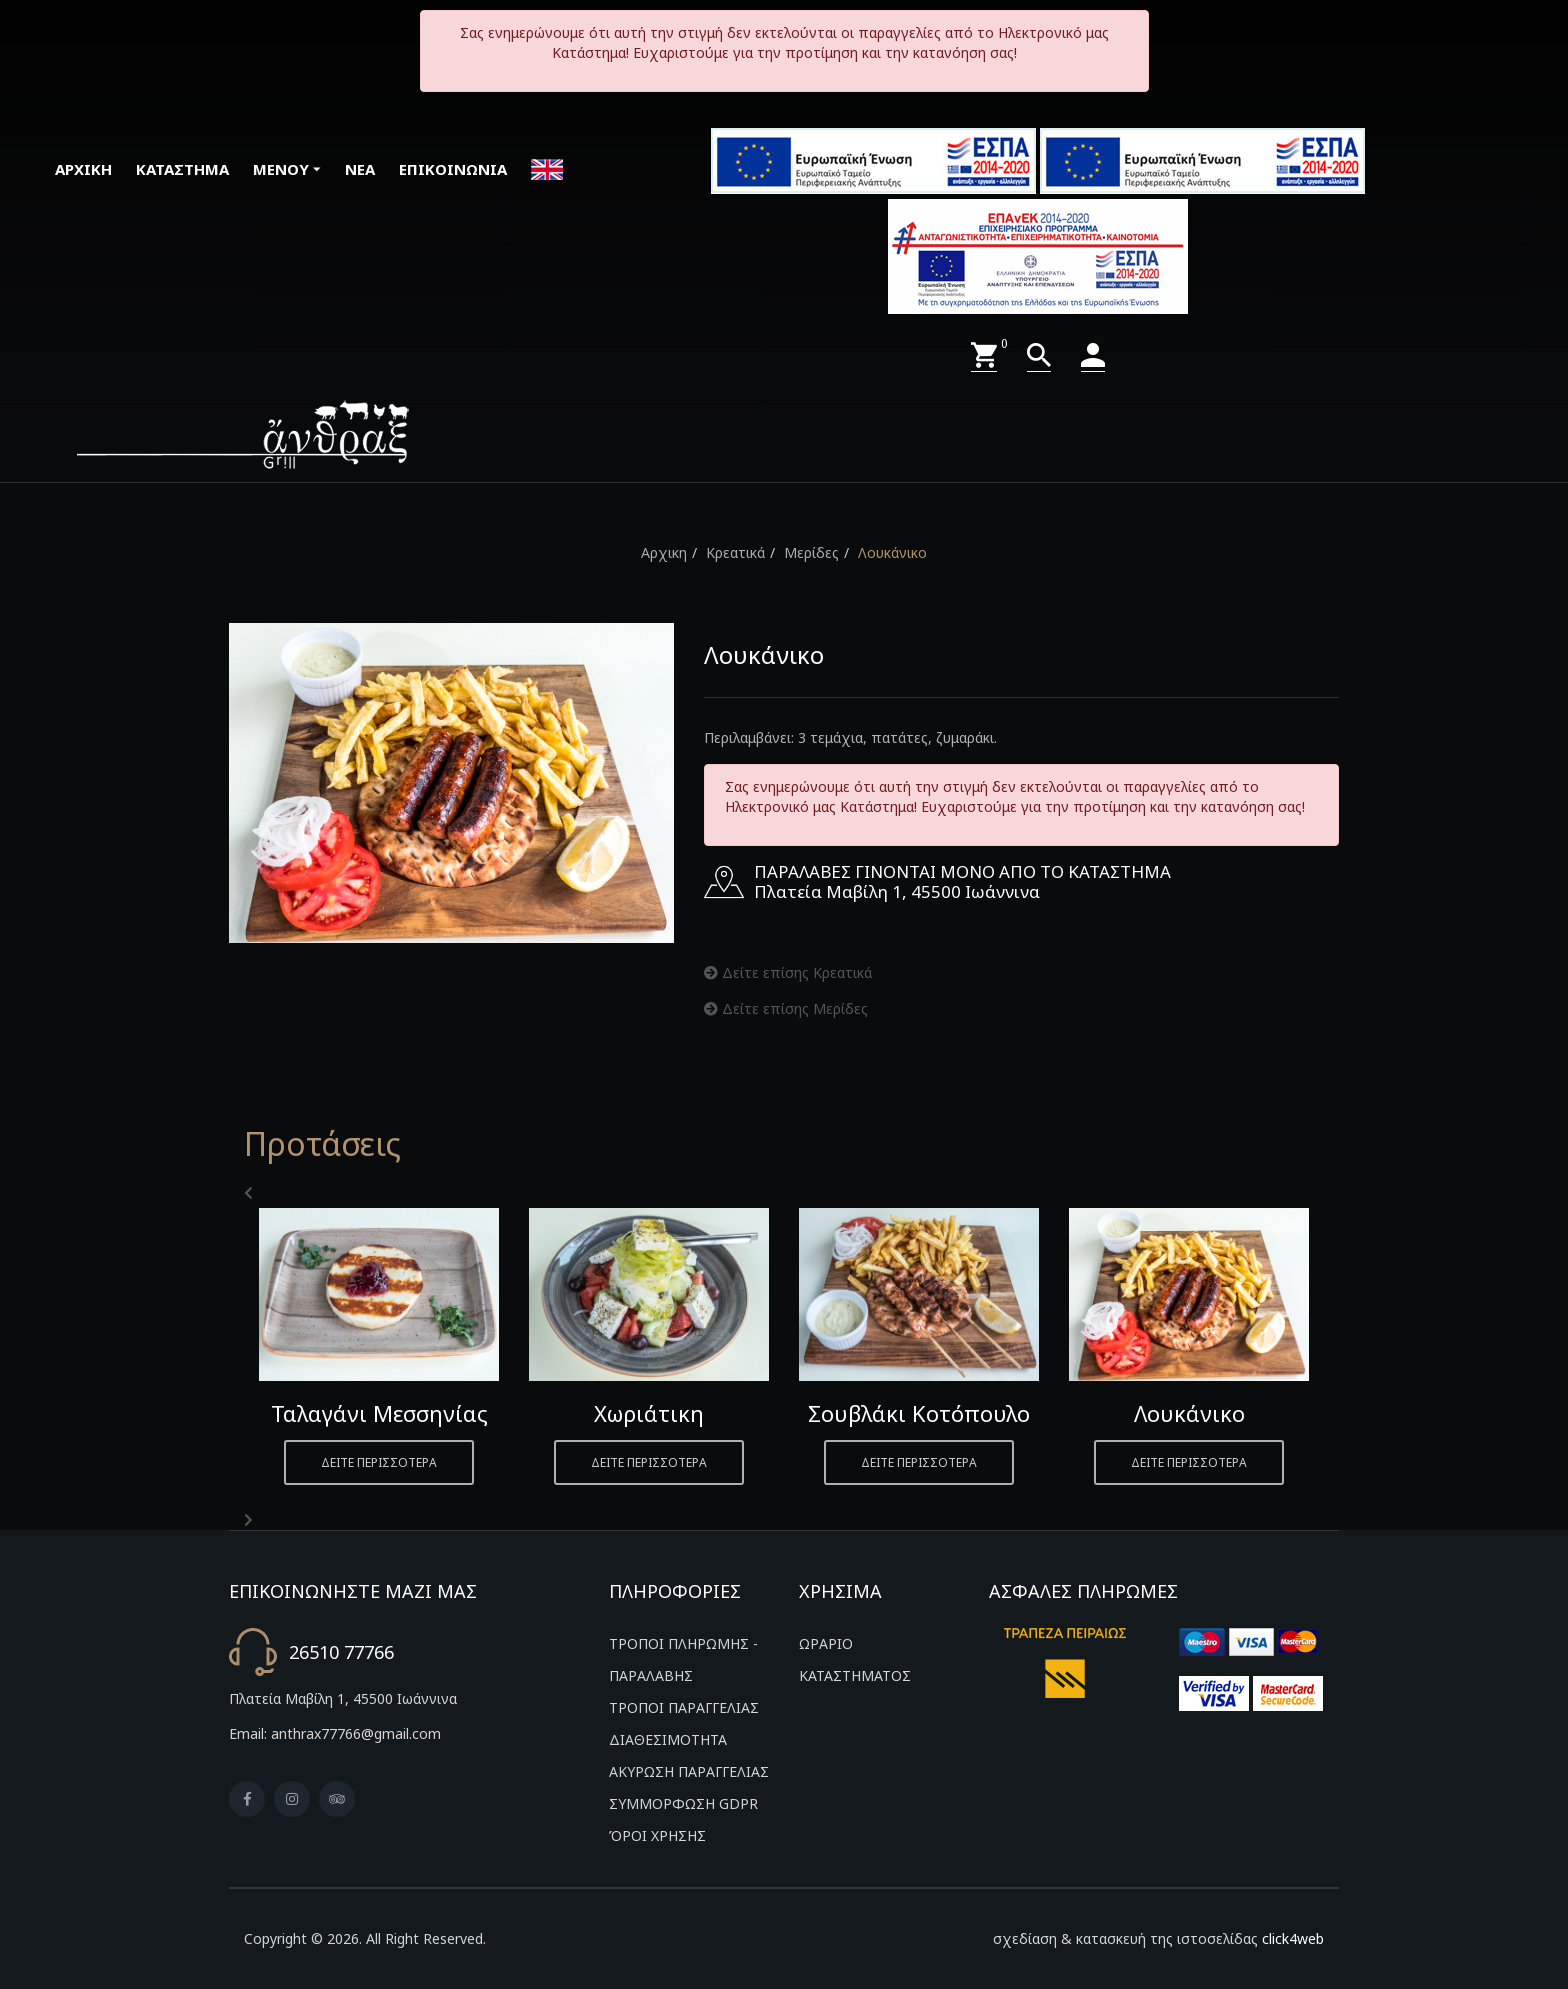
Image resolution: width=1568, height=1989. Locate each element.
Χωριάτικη (649, 1413)
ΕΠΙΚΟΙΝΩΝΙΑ (453, 169)
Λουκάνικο (892, 552)
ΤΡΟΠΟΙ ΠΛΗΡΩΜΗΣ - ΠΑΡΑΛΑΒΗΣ (683, 1659)
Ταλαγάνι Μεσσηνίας (379, 1413)
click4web (1293, 1938)
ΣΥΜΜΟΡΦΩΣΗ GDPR (683, 1803)
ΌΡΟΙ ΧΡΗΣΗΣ (657, 1835)
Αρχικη (664, 552)
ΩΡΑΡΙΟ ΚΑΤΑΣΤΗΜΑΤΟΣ (855, 1659)
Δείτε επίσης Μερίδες (786, 1008)
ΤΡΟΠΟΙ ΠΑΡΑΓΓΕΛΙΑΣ (684, 1707)
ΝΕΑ (360, 169)
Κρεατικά (735, 552)
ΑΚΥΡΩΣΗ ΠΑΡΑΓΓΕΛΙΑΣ (689, 1771)
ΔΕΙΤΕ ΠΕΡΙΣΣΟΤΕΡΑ (379, 1462)
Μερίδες (811, 552)
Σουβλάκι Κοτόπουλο (919, 1413)
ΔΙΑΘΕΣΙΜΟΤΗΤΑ (668, 1739)
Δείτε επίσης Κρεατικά (788, 972)
